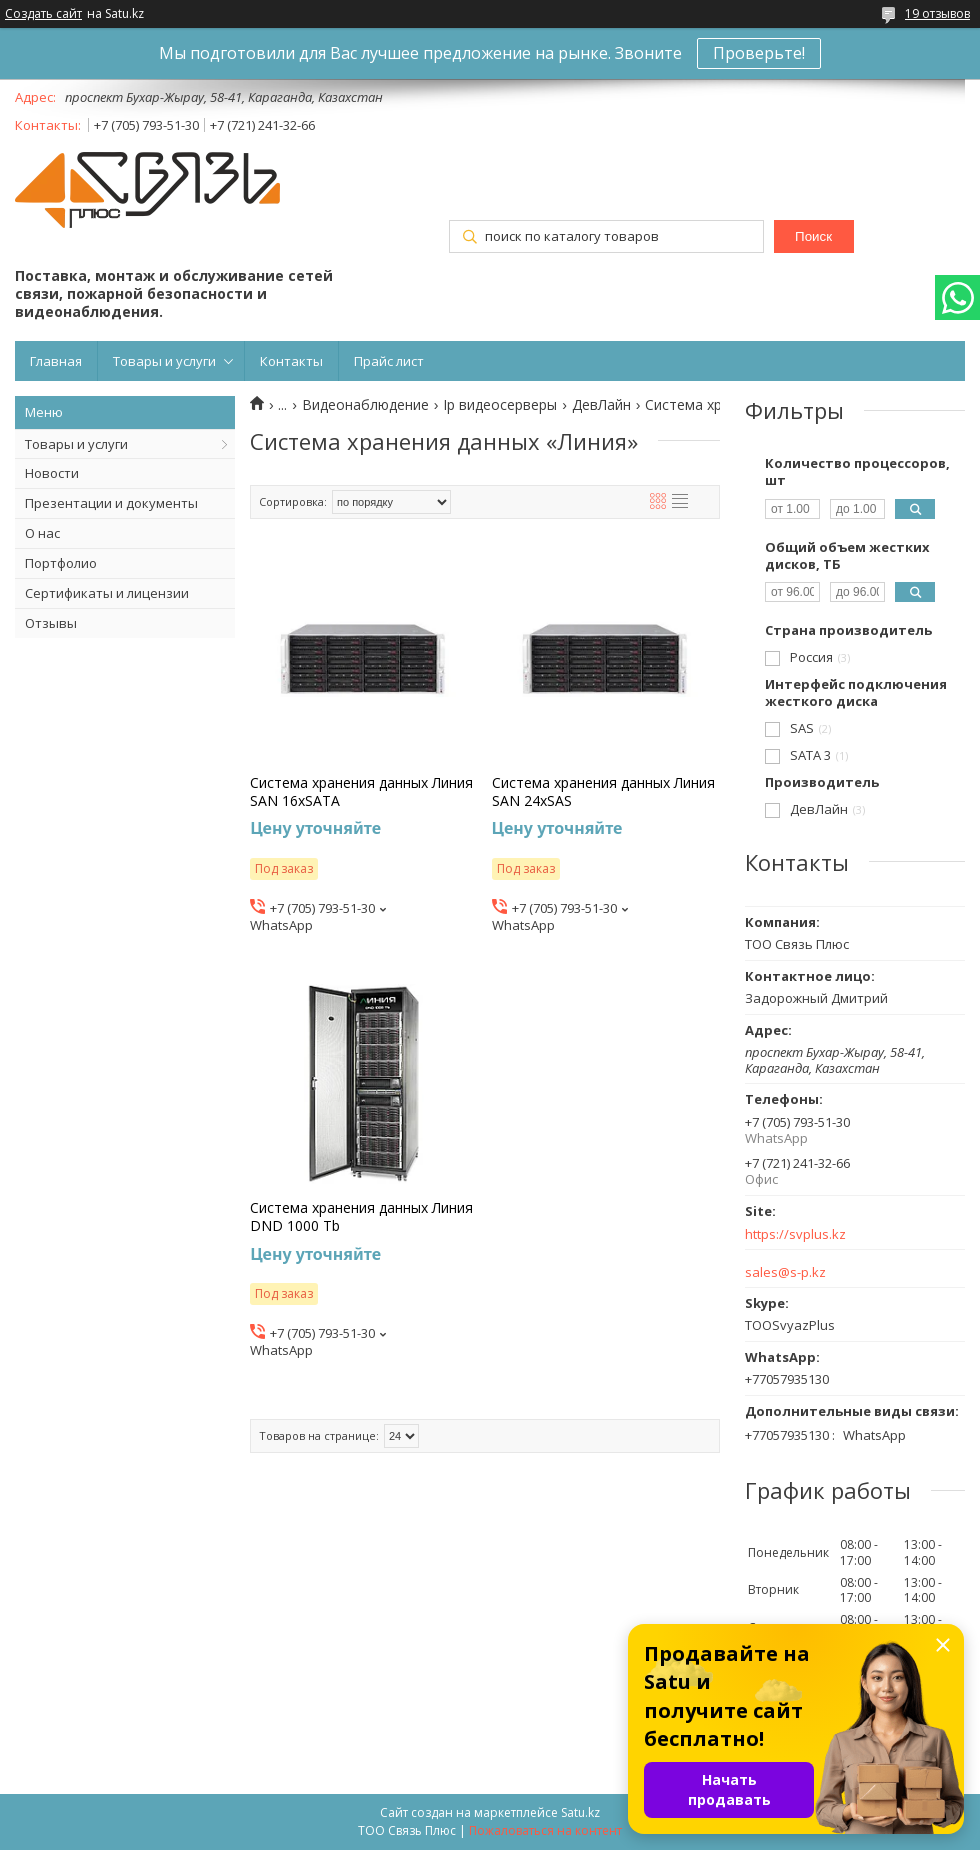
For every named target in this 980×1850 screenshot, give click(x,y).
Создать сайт (43, 14)
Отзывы (51, 623)
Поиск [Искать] (813, 236)
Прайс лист (389, 361)
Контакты (291, 361)
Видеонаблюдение (365, 405)
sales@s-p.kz (785, 1272)
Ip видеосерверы (500, 405)
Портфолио (61, 563)
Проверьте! (759, 53)
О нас (42, 533)
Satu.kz (580, 1812)
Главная (56, 361)
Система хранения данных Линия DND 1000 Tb (361, 1217)
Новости (52, 473)
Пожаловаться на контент (545, 1830)
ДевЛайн (601, 405)
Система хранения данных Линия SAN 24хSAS (603, 792)
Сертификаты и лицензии (107, 593)
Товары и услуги (164, 361)
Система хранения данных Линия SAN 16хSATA (361, 792)
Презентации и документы (111, 503)
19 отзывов (937, 13)
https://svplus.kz (795, 1234)
